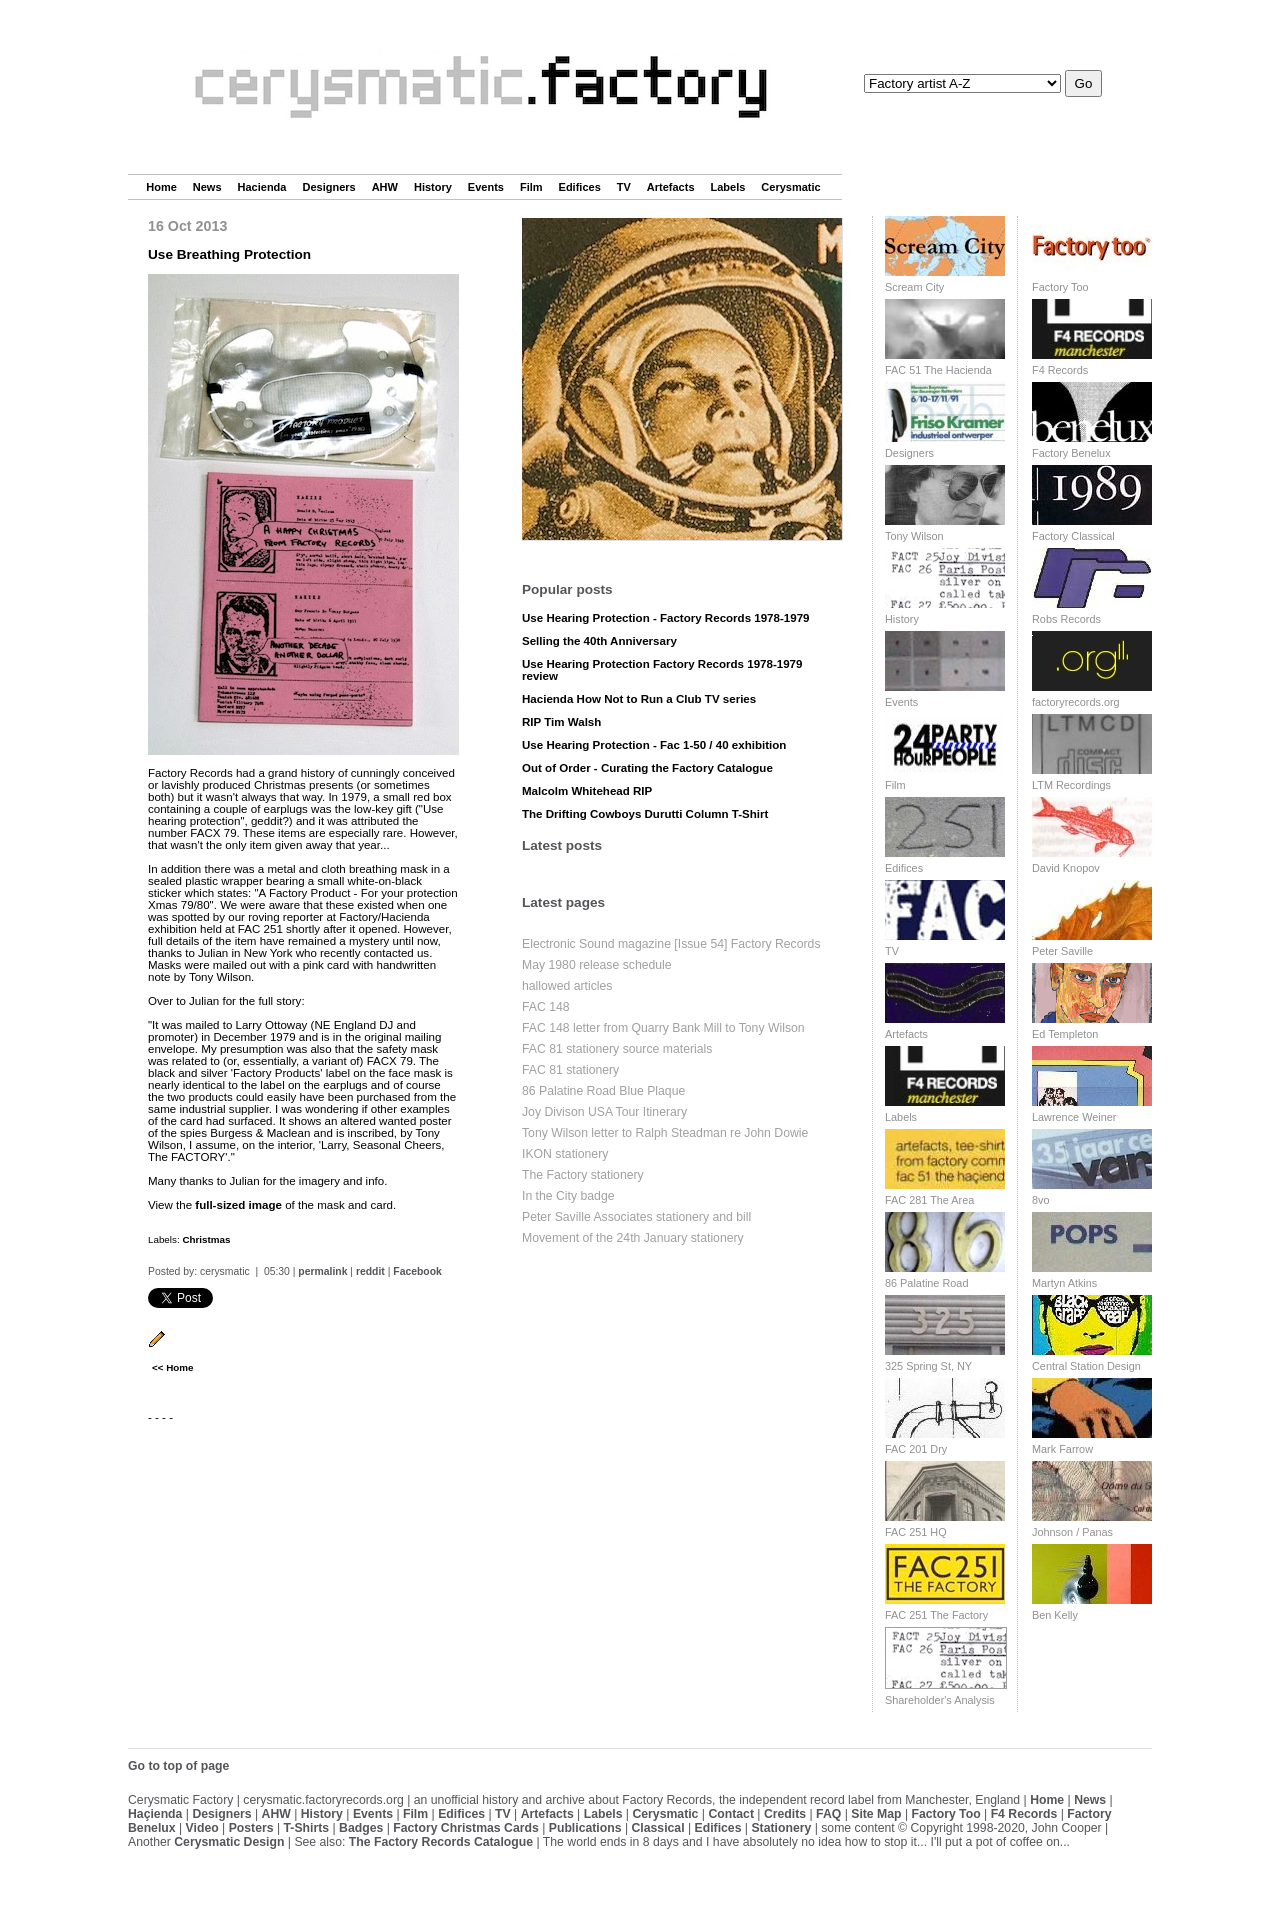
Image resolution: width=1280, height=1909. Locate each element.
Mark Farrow (1062, 1449)
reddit (370, 1271)
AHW (385, 187)
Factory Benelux (1071, 453)
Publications (585, 1828)
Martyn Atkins (1064, 1283)
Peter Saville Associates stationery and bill (636, 1217)
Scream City (914, 287)
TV (624, 187)
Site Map (876, 1814)
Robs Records (1066, 619)
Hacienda (262, 187)
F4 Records (1060, 370)
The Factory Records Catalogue (441, 1842)
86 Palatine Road (926, 1283)
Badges (361, 1828)
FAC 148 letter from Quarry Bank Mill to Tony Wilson (663, 1028)
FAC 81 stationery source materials (617, 1049)
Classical (657, 1828)
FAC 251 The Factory (936, 1615)
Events (486, 187)
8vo (1041, 1200)
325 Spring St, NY (928, 1366)
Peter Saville (1062, 951)
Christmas (206, 1239)
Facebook (417, 1271)
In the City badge (568, 1196)
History (433, 187)
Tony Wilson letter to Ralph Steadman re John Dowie (665, 1133)
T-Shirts (307, 1828)
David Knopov (1066, 868)
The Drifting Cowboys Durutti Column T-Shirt (645, 814)
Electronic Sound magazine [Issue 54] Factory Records (671, 944)
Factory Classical (1073, 536)
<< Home (172, 1367)
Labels (728, 187)
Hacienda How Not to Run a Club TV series (639, 699)
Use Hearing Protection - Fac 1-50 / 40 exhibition (654, 745)
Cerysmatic (790, 187)
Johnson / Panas (1072, 1532)
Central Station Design (1086, 1366)
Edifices (580, 187)
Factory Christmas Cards (466, 1828)
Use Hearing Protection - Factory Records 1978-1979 (666, 618)
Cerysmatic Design (229, 1842)
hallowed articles (567, 986)
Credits (785, 1814)
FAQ (828, 1814)
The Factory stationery (583, 1175)
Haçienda (155, 1814)
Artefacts (671, 187)
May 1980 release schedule (597, 965)
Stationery (781, 1828)
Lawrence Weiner (1074, 1117)
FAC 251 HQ (916, 1532)
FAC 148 (546, 1007)
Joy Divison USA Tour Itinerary (604, 1112)
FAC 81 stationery (570, 1070)
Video (202, 1828)
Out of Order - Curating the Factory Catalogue (647, 768)
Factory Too (1060, 287)
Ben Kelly (1055, 1615)
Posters (251, 1828)
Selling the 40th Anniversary (599, 641)
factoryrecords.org (1076, 702)
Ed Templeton (1065, 1034)
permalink (322, 1271)
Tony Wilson (914, 536)
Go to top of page (178, 1766)
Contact (731, 1814)
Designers (328, 187)
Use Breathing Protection (229, 254)
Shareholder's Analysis (940, 1700)
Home (161, 187)
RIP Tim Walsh (561, 722)
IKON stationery (565, 1154)
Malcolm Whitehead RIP (587, 791)
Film (531, 187)
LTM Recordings (1071, 785)
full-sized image (238, 1205)
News (207, 187)
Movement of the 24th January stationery (633, 1238)
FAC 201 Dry (916, 1449)
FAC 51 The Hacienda (938, 370)
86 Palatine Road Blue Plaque (603, 1091)
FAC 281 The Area (929, 1200)
